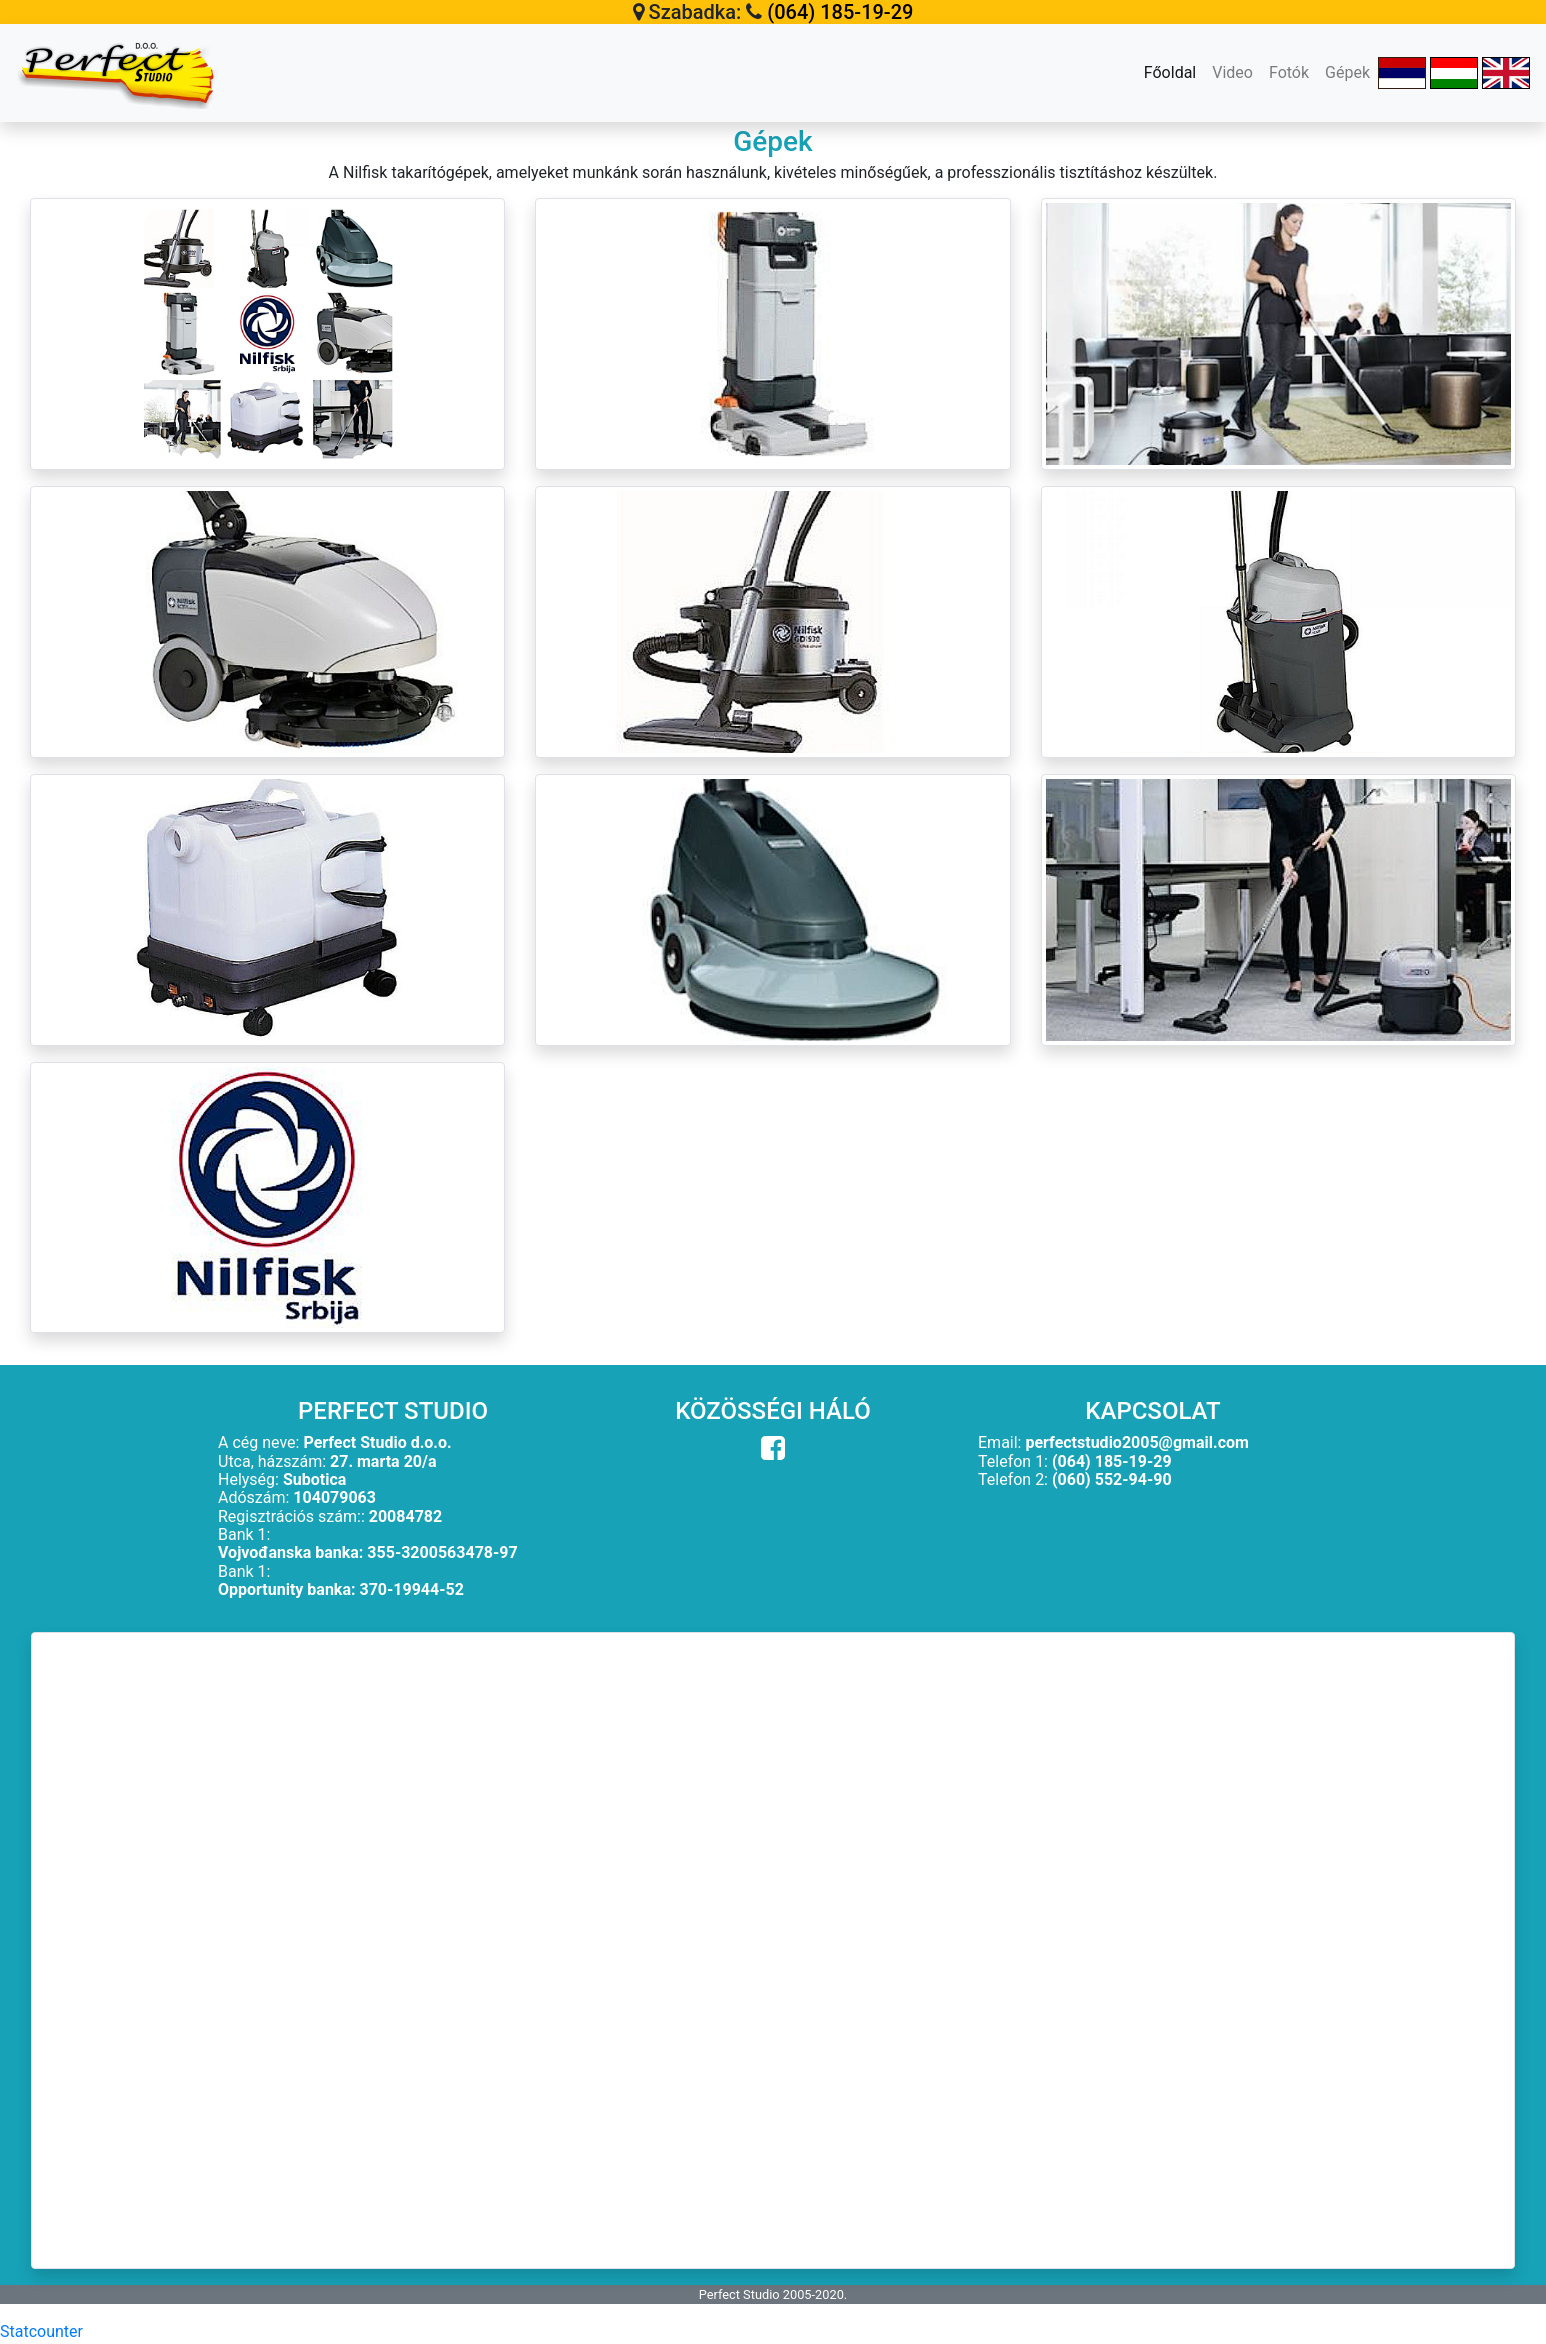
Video (1232, 72)
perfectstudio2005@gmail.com (1136, 1442)
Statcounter (41, 2331)
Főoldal (1174, 71)
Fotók (1289, 72)
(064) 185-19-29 (840, 12)
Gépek (1347, 72)
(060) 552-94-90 (1112, 1479)
